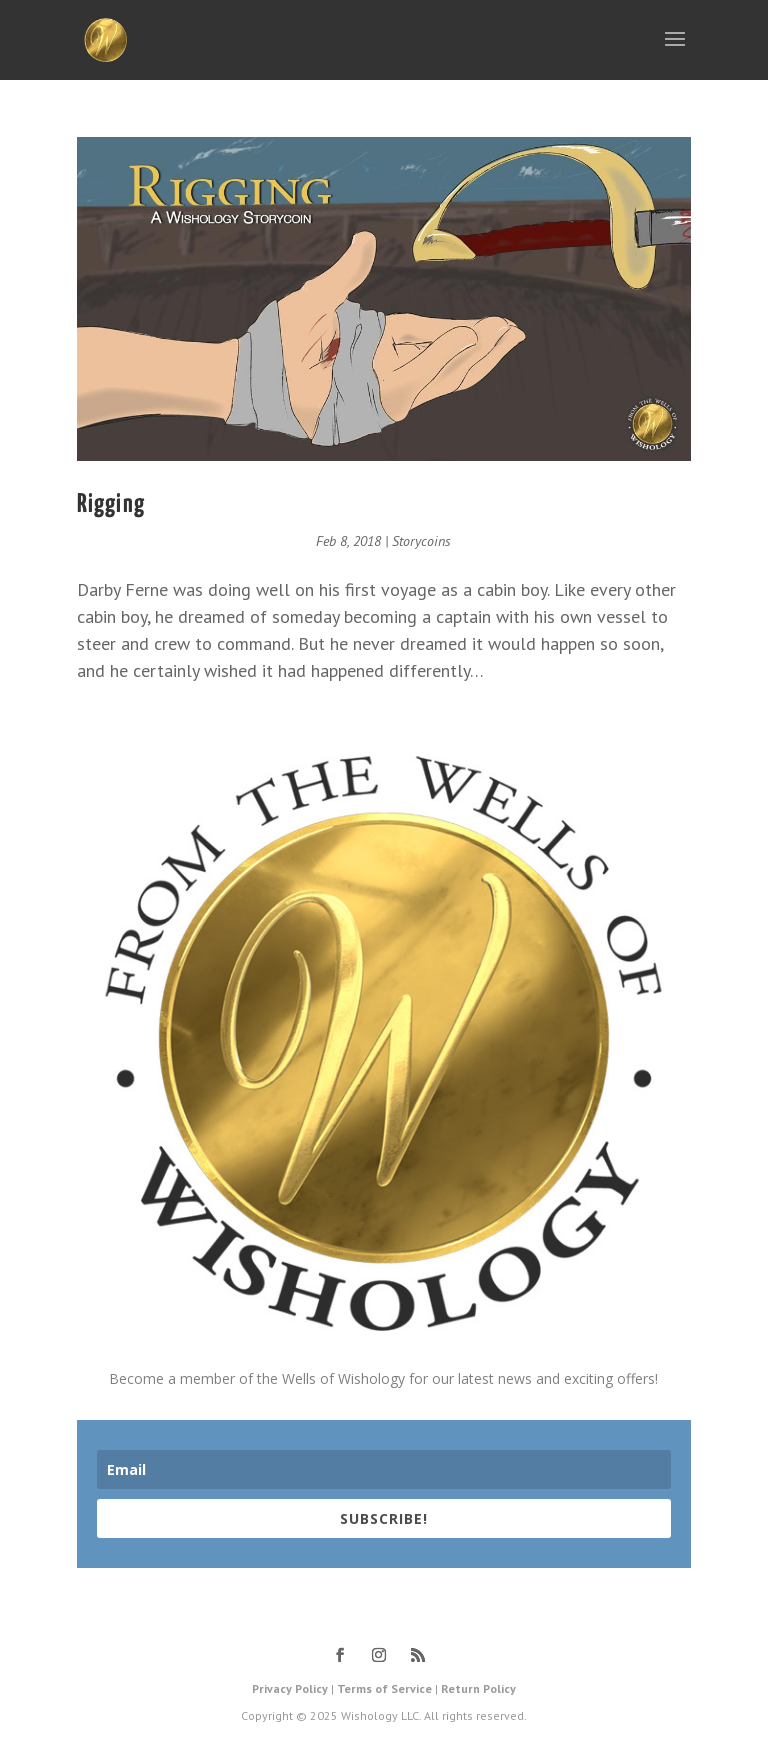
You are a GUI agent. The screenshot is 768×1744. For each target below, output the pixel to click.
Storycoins (421, 541)
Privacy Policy (290, 1688)
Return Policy (478, 1688)
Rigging (111, 504)
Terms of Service (384, 1688)
